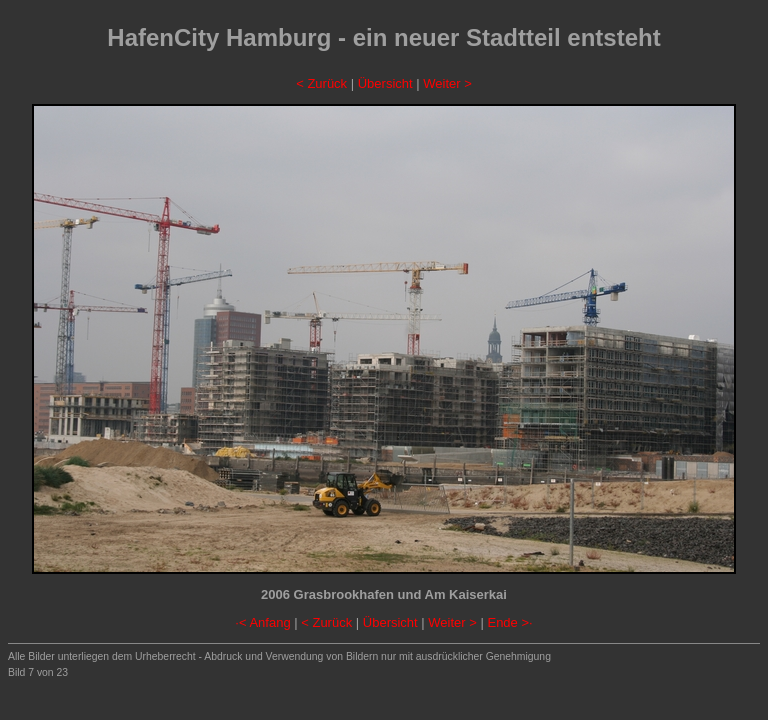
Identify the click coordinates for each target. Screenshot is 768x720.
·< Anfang (262, 622)
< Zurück (321, 83)
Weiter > (447, 83)
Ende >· (509, 622)
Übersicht (385, 83)
